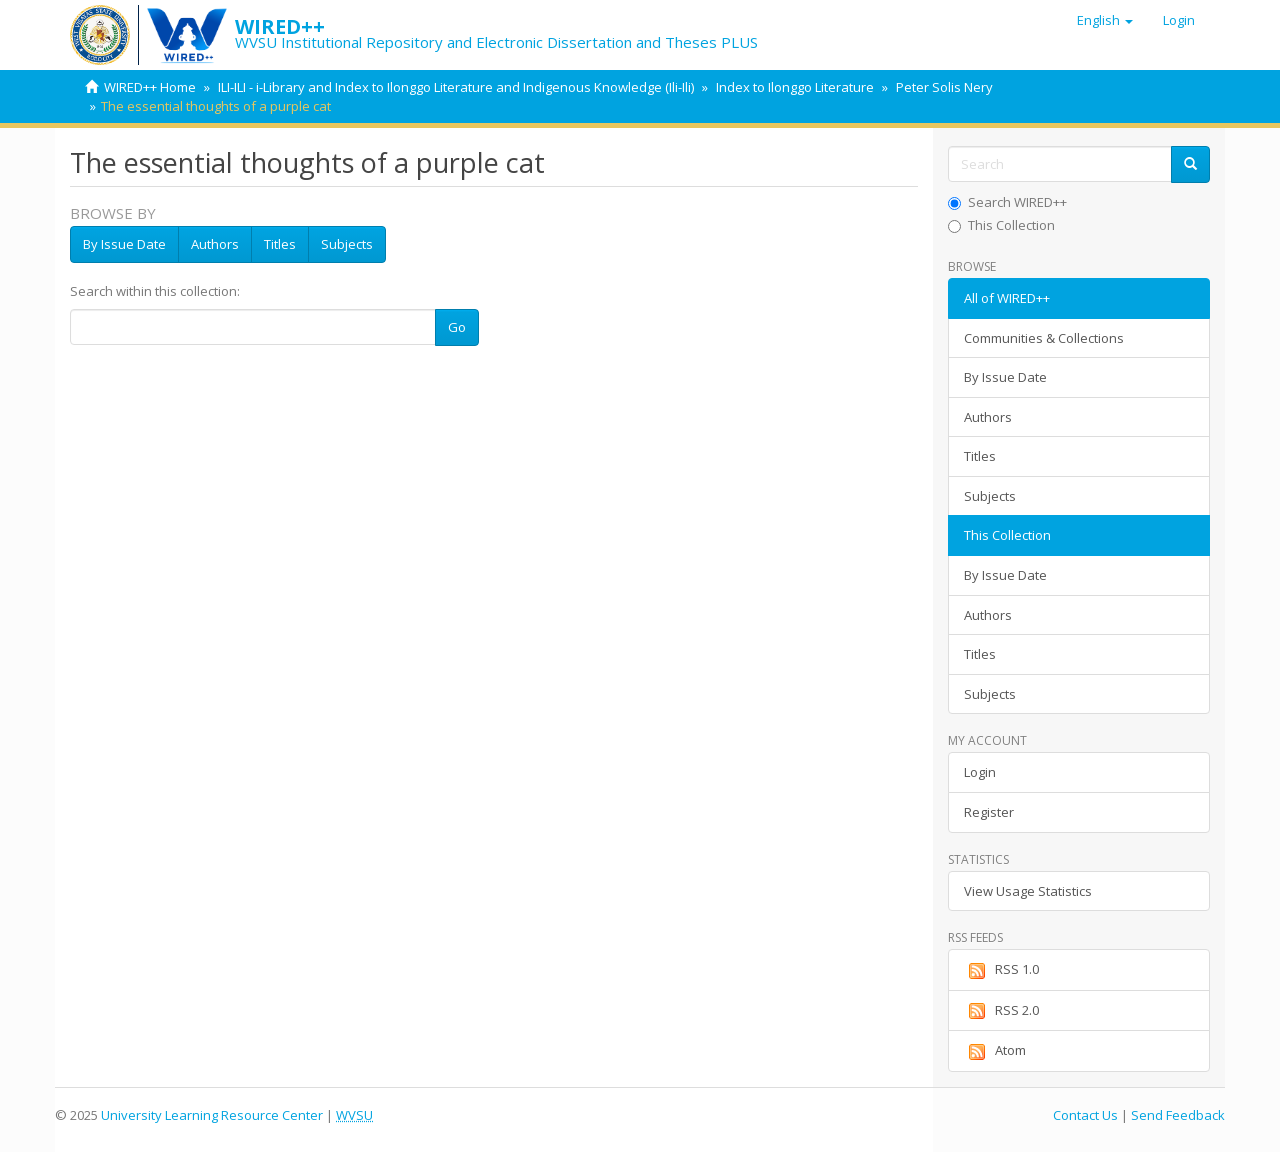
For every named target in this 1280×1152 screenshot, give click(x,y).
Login (980, 772)
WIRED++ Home (150, 87)
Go (457, 327)
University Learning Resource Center (212, 1115)
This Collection (1001, 225)
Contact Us (1085, 1115)
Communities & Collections (1044, 338)
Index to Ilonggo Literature (795, 87)
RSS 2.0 (1001, 1011)
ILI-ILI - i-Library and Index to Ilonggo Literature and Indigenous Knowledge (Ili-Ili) (456, 87)
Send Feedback (1178, 1115)
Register (989, 812)
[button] (1105, 20)
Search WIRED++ (1007, 202)
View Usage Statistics (1028, 891)
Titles (280, 244)
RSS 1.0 (1001, 970)
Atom (995, 1051)
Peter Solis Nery (944, 87)
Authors (215, 244)
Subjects (347, 244)
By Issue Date (124, 244)
